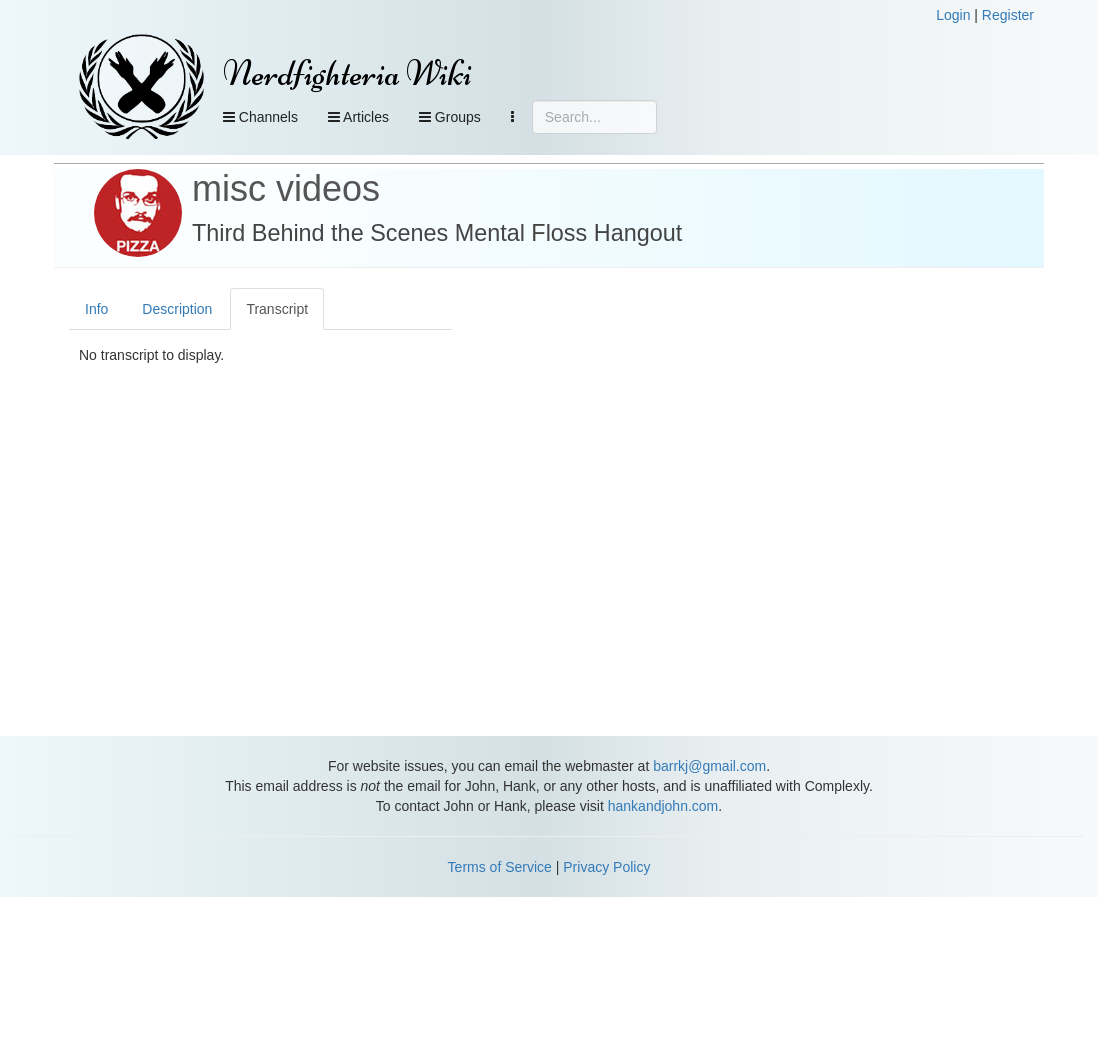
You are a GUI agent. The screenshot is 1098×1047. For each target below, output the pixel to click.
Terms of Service (500, 867)
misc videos (286, 188)
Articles (358, 117)
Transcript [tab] (277, 309)
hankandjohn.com (663, 806)
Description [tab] (177, 309)
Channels (260, 117)
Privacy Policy (606, 867)
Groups (450, 117)
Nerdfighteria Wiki (347, 73)
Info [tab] (96, 309)
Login (953, 15)
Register (1008, 15)
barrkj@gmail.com (709, 766)
